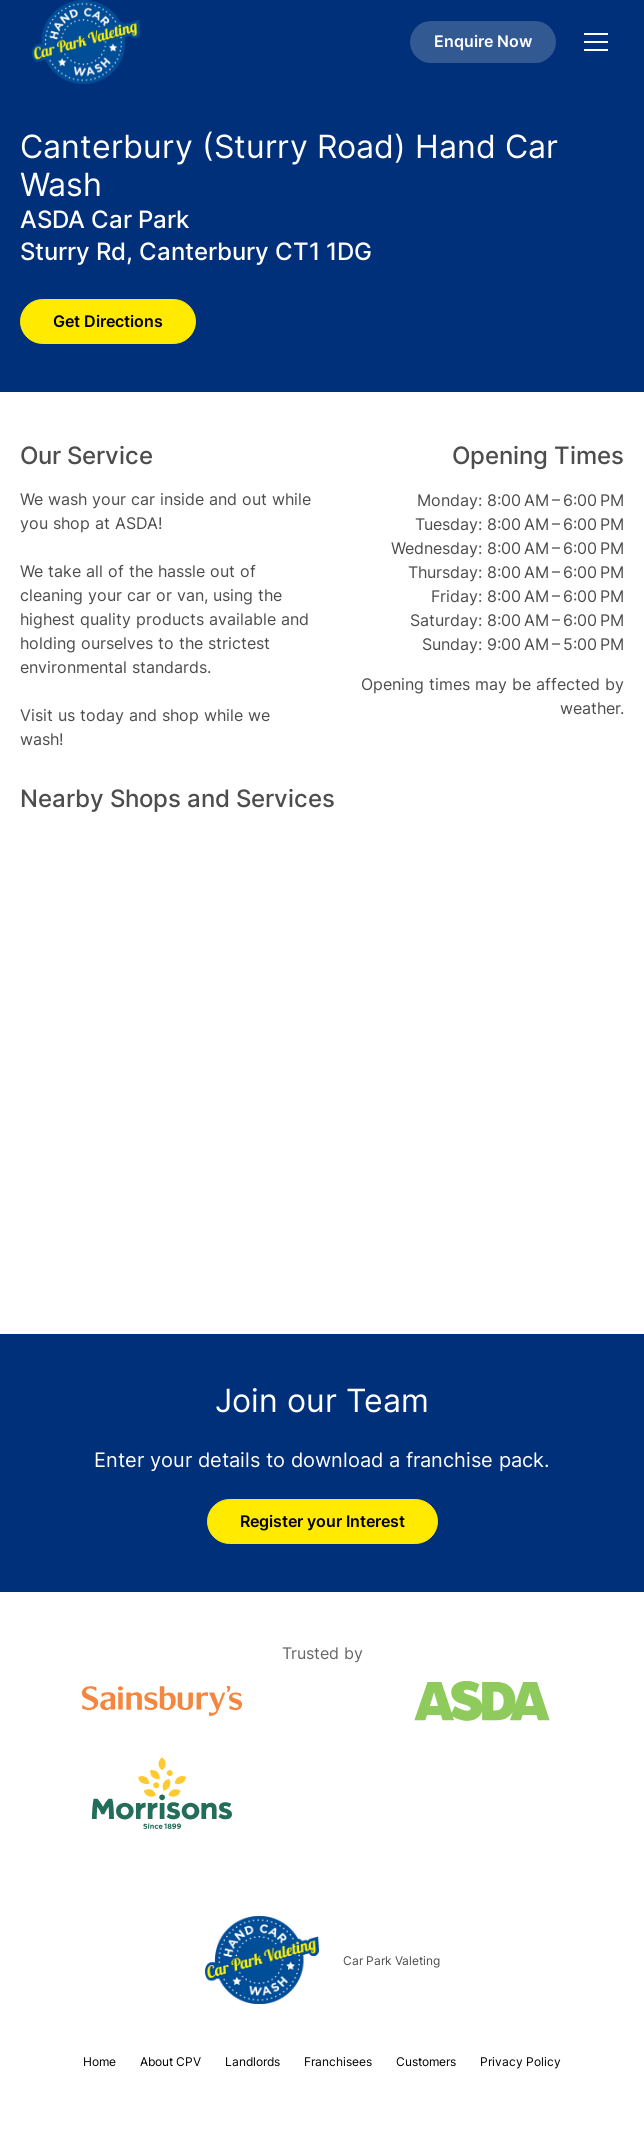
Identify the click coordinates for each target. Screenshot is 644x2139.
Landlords (252, 2061)
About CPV (170, 2061)
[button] (592, 42)
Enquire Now (483, 41)
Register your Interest (322, 1521)
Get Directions (108, 321)
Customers (426, 2061)
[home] (86, 42)
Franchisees (338, 2061)
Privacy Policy (520, 2061)
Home (99, 2061)
